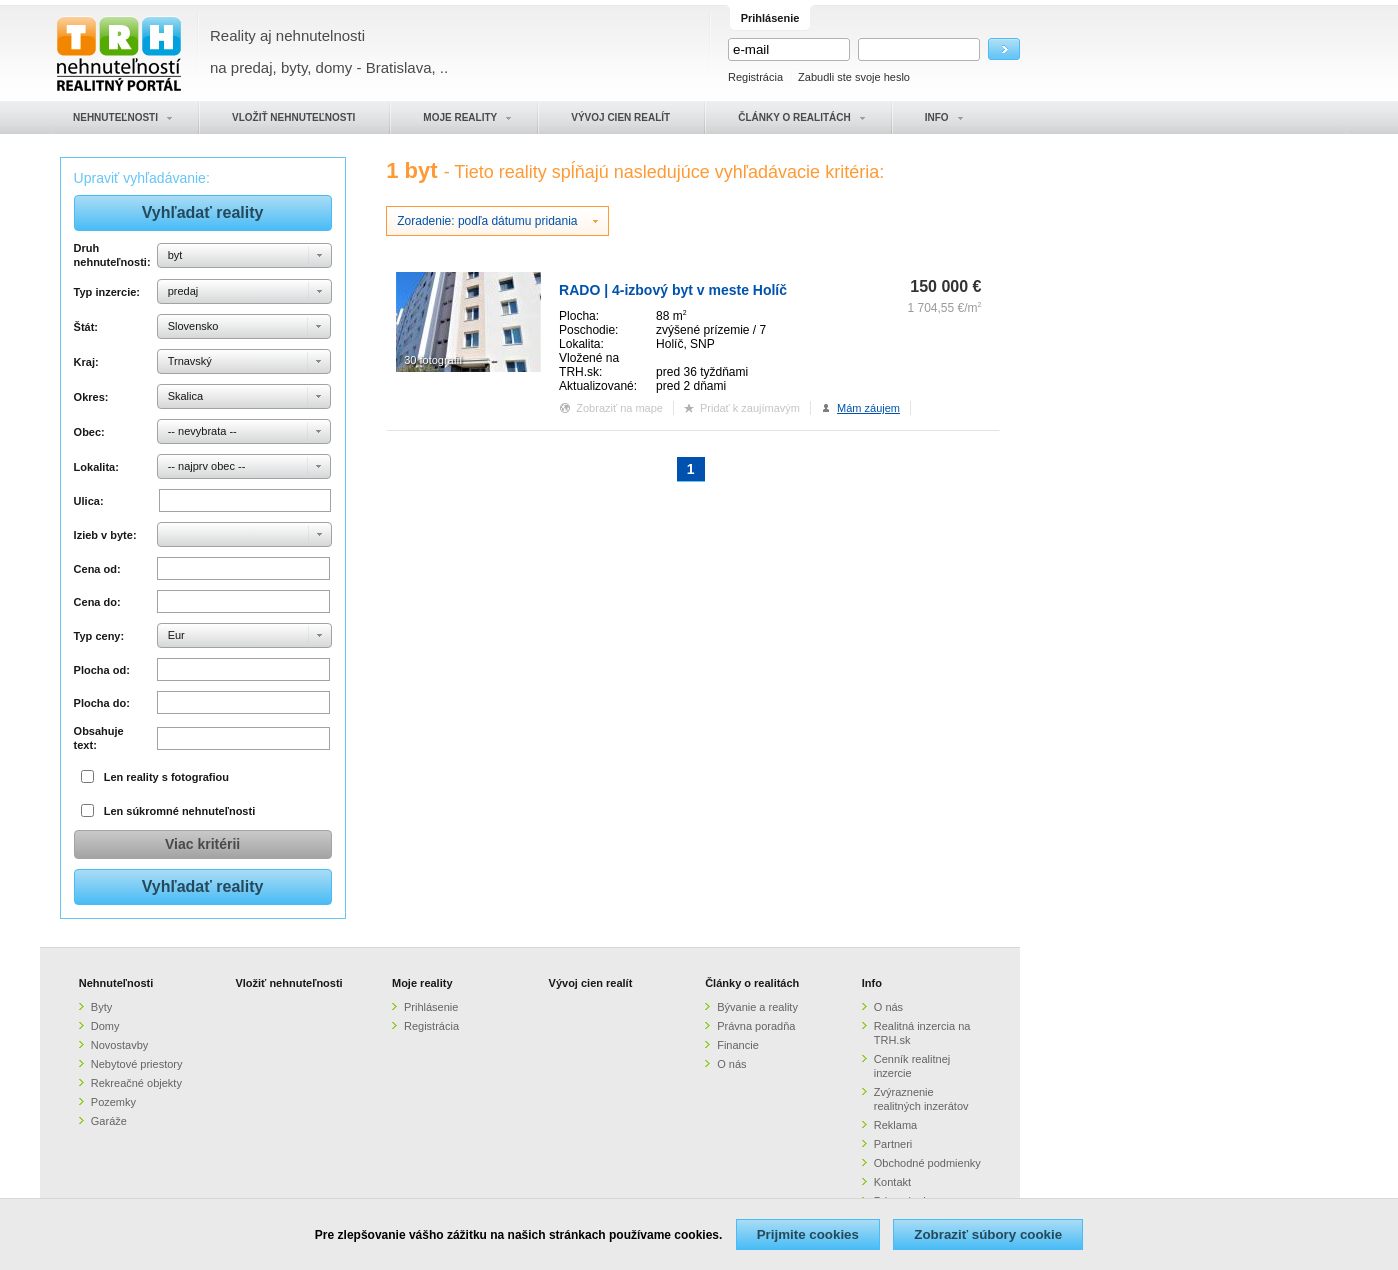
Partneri (893, 1144)
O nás (731, 1064)
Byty (101, 1007)
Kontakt (892, 1182)
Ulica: (89, 501)
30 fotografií (433, 360)
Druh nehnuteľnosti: (112, 255)
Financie (738, 1045)
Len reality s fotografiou (166, 777)
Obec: (89, 432)
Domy (105, 1026)
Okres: (91, 397)
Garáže (109, 1121)
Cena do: (97, 602)
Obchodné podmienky (927, 1163)
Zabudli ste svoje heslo (854, 77)
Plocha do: (102, 703)
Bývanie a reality (757, 1007)
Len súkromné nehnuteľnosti (180, 811)
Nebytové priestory (137, 1064)
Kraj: (86, 362)
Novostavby (119, 1045)
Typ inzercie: (107, 292)
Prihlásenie (431, 1007)
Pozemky (113, 1102)
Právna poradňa (756, 1026)
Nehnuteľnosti (116, 983)
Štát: (86, 327)
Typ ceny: (99, 636)
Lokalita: (96, 467)
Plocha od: (102, 670)
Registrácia (755, 77)
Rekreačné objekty (136, 1083)
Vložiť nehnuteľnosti (288, 983)
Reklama (895, 1125)
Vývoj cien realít (591, 983)
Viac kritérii (202, 844)
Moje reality (422, 983)
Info (872, 983)
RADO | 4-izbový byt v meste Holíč (673, 290)
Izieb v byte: (105, 535)
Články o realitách (752, 983)
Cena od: (97, 569)
